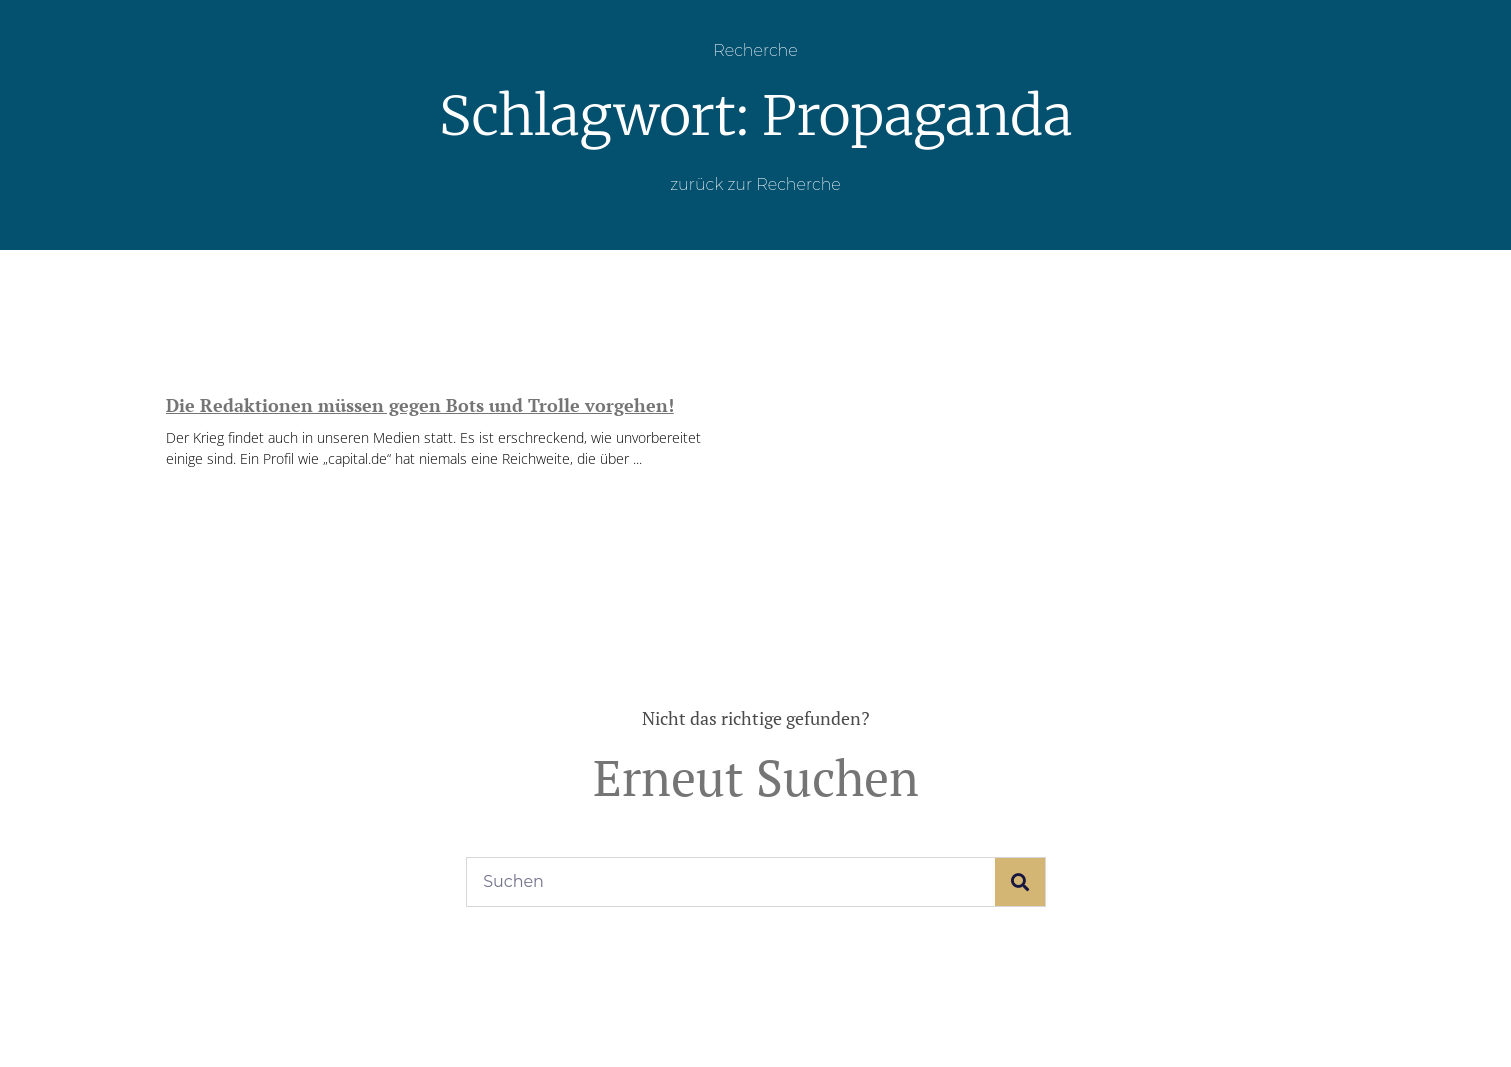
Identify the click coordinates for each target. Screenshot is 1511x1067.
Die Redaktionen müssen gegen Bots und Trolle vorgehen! (420, 405)
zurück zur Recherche (755, 184)
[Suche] (1020, 882)
